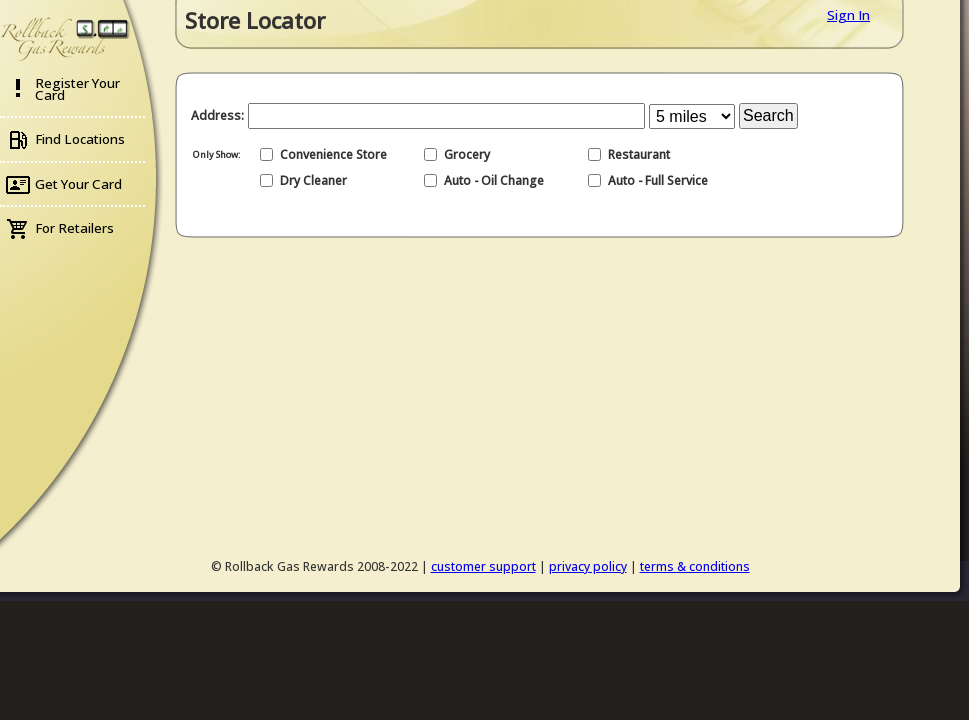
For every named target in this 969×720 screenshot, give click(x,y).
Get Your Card (78, 184)
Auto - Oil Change (494, 180)
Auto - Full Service (658, 180)
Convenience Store (333, 154)
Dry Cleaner (313, 180)
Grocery (467, 154)
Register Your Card (77, 89)
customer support (483, 566)
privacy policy (588, 566)
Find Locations (80, 139)
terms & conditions (695, 566)
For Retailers (74, 228)
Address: (217, 115)
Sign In (848, 15)
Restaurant (639, 154)
